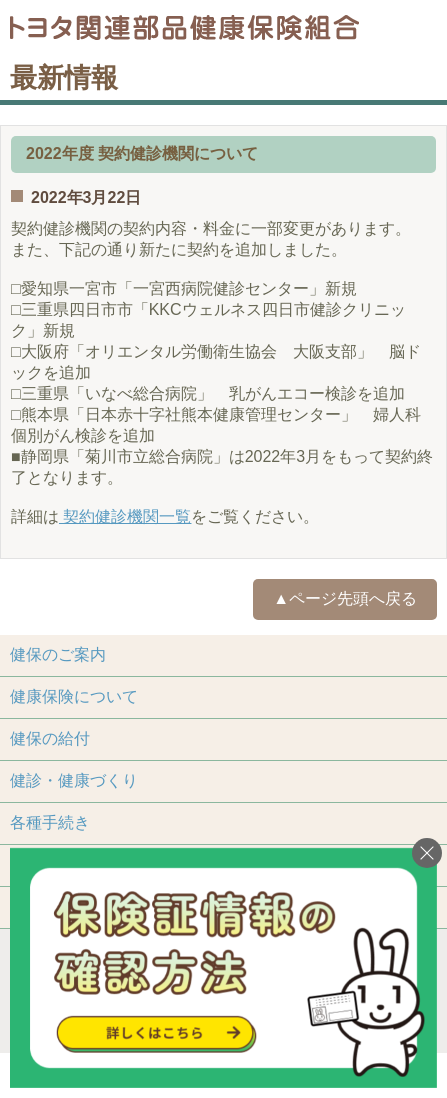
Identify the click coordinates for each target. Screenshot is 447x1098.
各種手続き (50, 822)
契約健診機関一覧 (125, 516)
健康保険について (74, 696)
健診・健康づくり (74, 780)
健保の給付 (50, 738)
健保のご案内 (58, 654)
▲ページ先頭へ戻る (345, 598)
